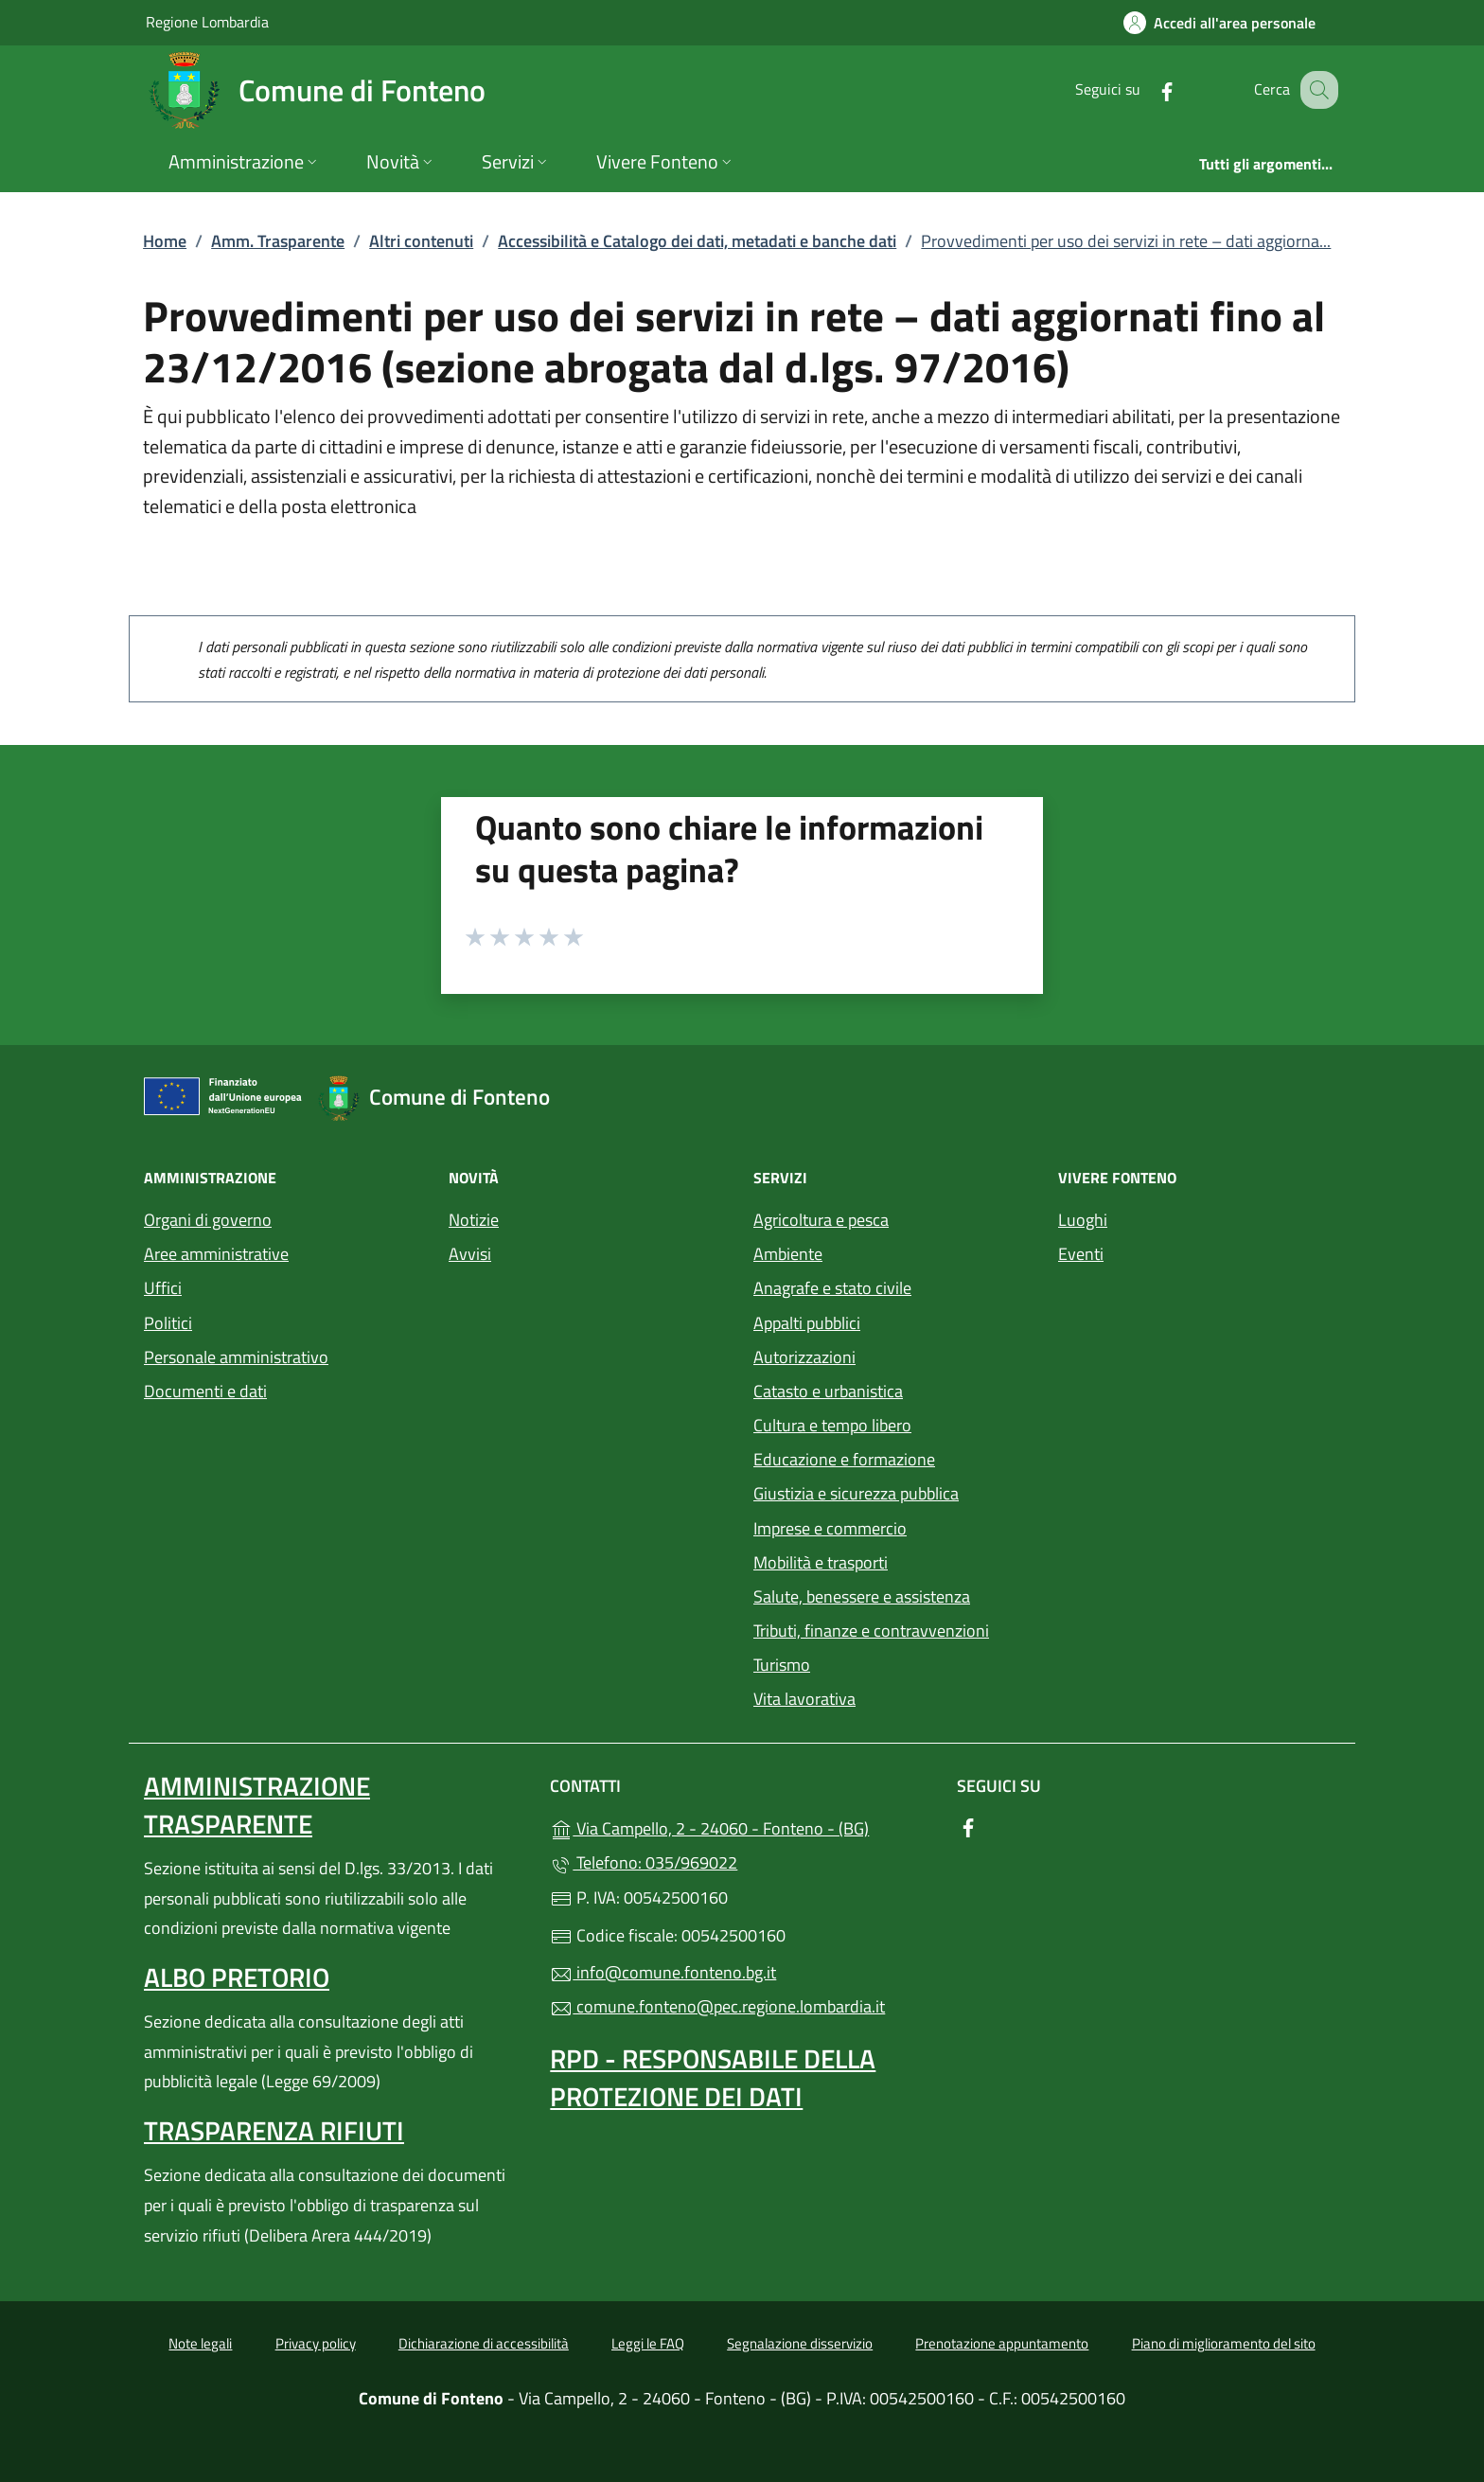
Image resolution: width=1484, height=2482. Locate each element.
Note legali (200, 2343)
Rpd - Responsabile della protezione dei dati (712, 2077)
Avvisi (470, 1254)
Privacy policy (315, 2343)
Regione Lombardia (207, 21)
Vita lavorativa (804, 1698)
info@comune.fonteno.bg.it (663, 1972)
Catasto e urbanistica (828, 1391)
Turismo (781, 1664)
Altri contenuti (421, 241)
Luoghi (1082, 1219)
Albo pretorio (236, 1977)
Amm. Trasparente (277, 241)
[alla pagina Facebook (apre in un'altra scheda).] (1147, 89)
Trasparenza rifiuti (274, 2130)
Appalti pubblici (806, 1323)
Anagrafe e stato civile (832, 1288)
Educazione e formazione (844, 1459)
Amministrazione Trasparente (257, 1804)
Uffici (163, 1288)
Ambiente (787, 1254)
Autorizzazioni (804, 1357)
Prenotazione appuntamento (1001, 2343)
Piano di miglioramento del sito (1224, 2343)
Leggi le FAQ (647, 2343)
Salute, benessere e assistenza (861, 1596)
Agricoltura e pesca (821, 1219)
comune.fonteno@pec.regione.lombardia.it (717, 2006)
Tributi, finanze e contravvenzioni (871, 1630)
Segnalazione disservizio (800, 2343)
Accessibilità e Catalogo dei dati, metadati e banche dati (697, 241)
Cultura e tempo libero (832, 1425)
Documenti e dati (205, 1391)
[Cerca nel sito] (1315, 90)
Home (164, 241)
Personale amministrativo (236, 1357)
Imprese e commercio (830, 1528)
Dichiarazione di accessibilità (483, 2343)
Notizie (474, 1219)
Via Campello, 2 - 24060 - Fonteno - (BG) (741, 1826)
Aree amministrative (216, 1254)
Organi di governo (208, 1219)
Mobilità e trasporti (820, 1562)
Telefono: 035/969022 (643, 1862)
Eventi (1081, 1254)
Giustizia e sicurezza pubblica (856, 1493)
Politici (168, 1323)
